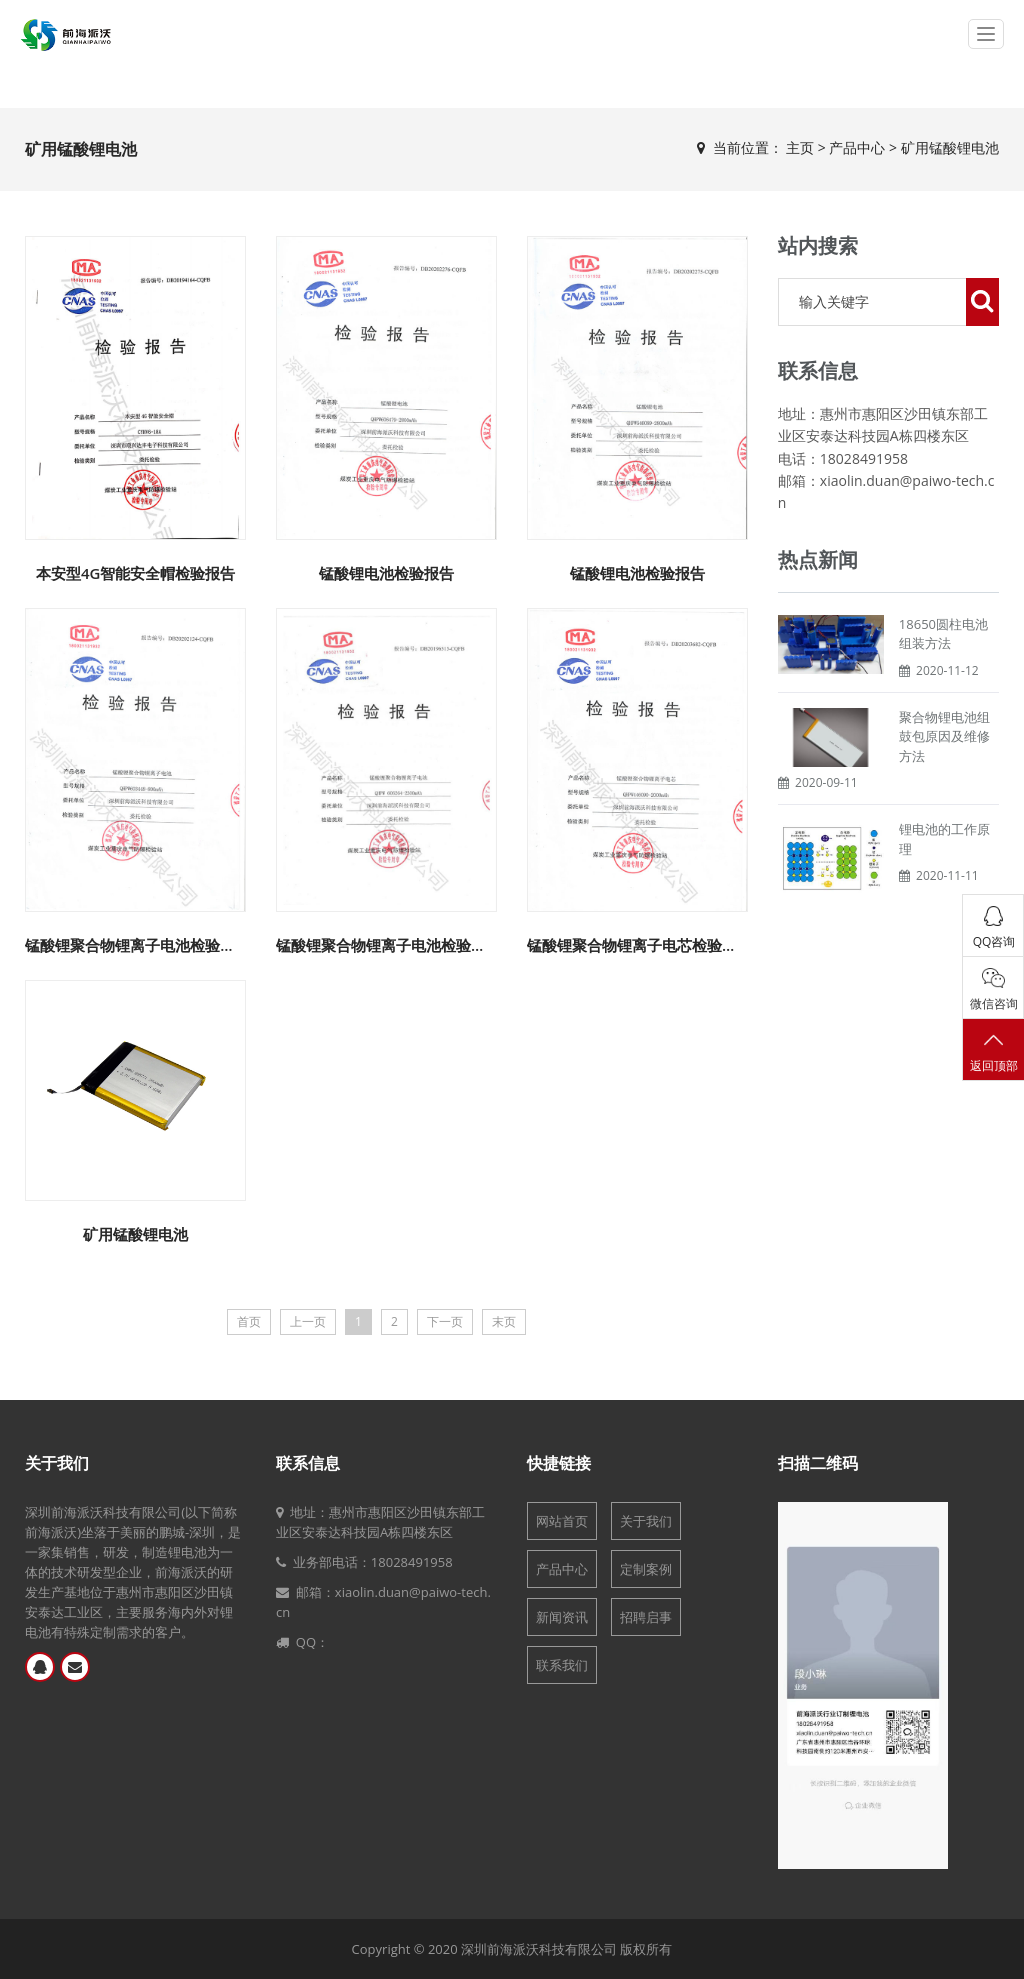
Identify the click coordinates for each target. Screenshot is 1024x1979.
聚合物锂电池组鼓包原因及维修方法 (944, 736)
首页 (249, 1321)
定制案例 (646, 1569)
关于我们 (57, 1463)
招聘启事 (646, 1617)
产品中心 (857, 147)
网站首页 (562, 1521)
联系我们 (562, 1665)
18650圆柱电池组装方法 (943, 634)
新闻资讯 (562, 1617)
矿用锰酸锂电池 (950, 147)
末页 (504, 1321)
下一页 (445, 1321)
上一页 (308, 1321)
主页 (800, 147)
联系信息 (308, 1463)
